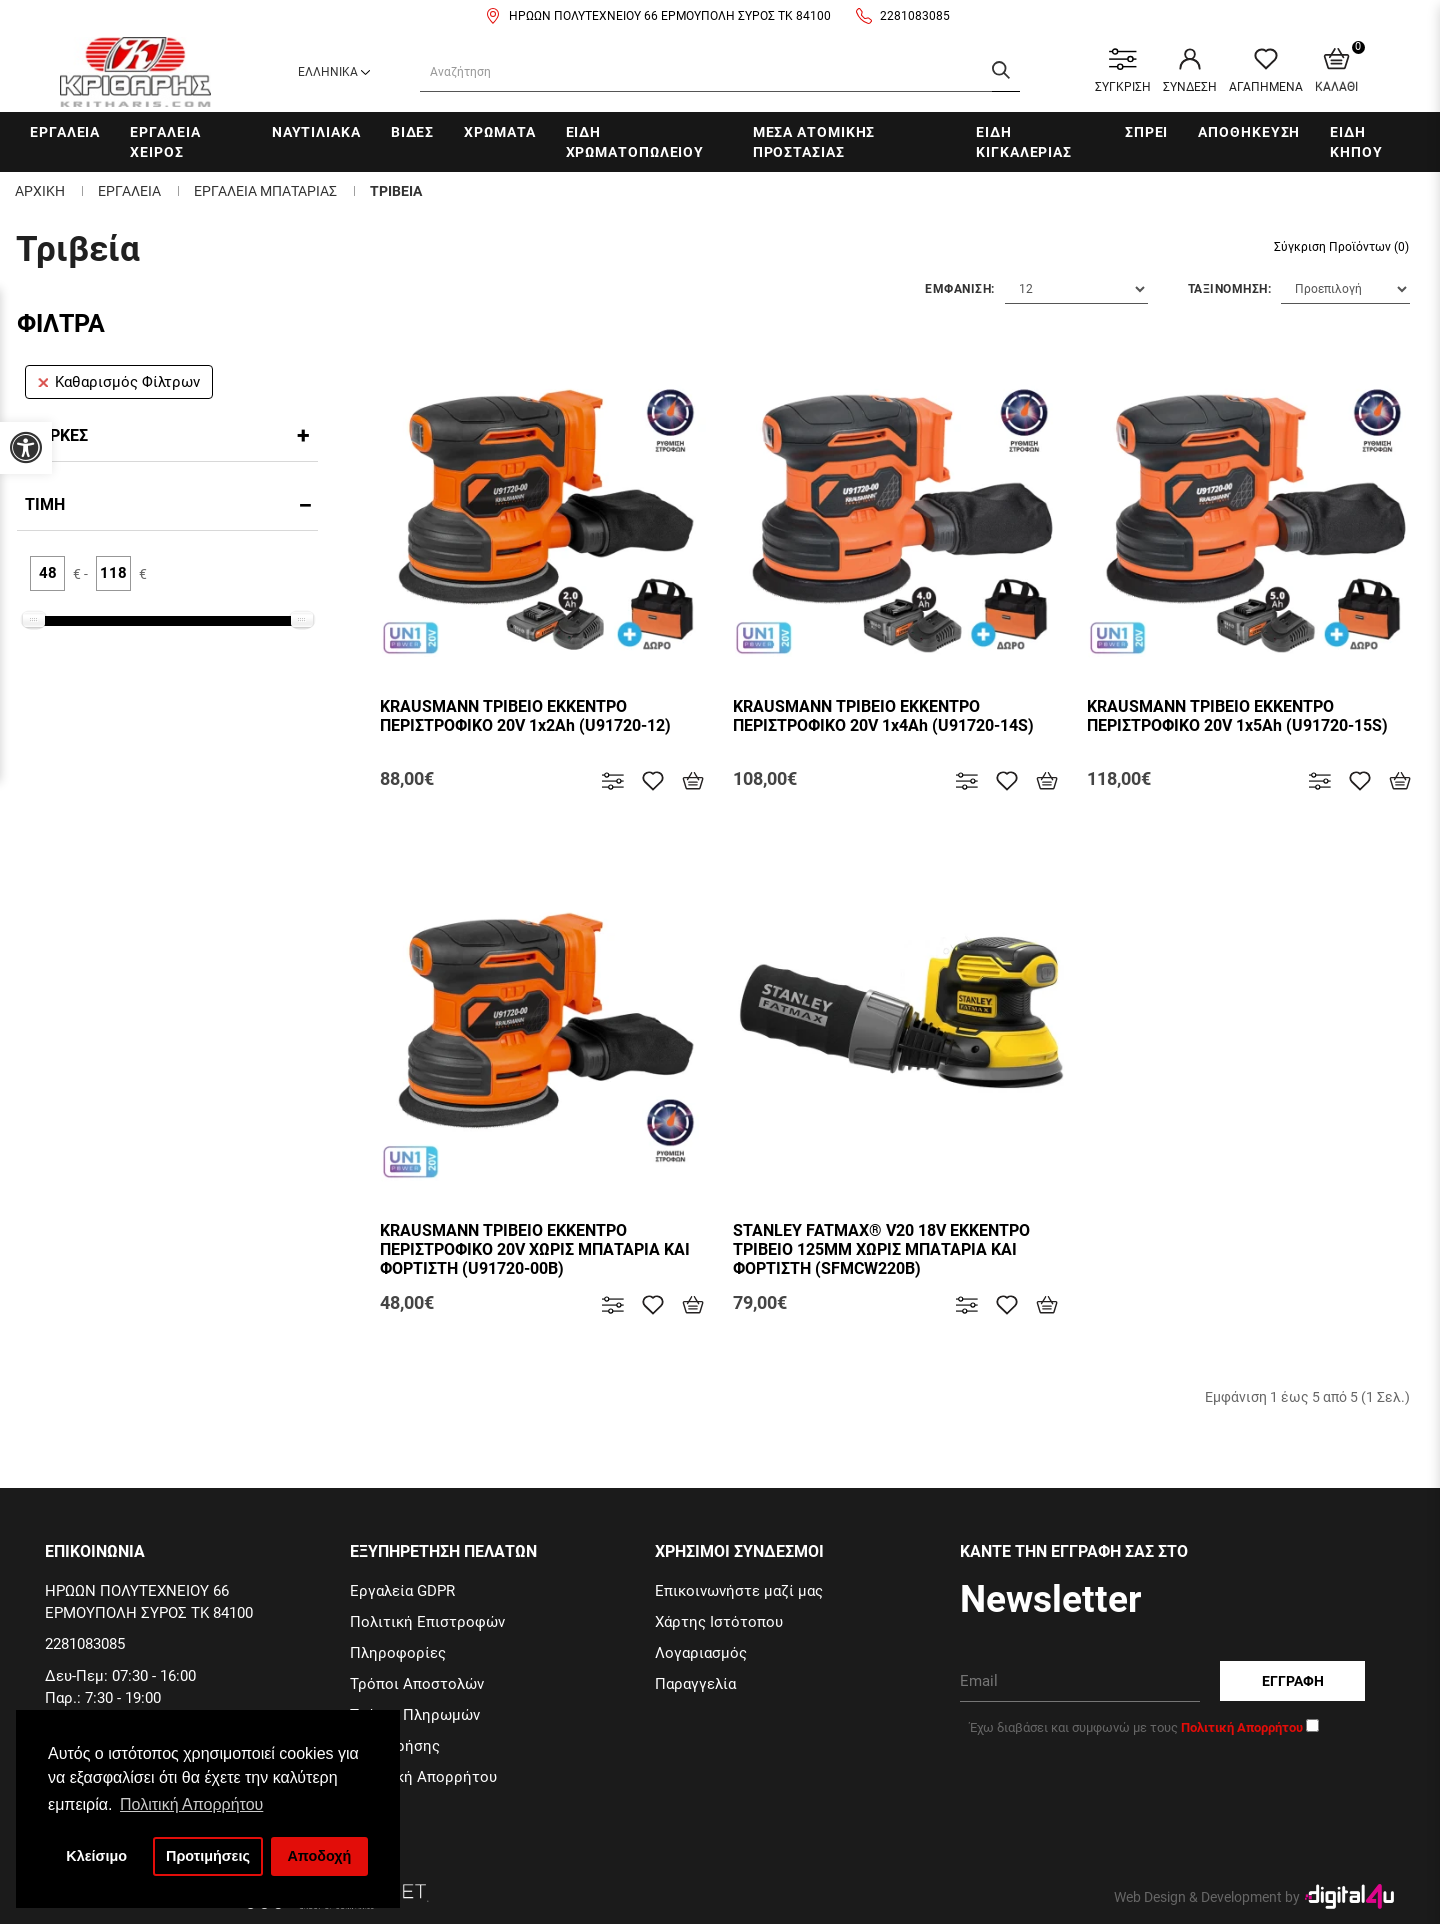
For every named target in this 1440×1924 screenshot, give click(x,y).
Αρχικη (40, 191)
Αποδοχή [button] (319, 1856)
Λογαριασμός (701, 1653)
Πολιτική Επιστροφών (427, 1622)
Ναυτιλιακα (316, 132)
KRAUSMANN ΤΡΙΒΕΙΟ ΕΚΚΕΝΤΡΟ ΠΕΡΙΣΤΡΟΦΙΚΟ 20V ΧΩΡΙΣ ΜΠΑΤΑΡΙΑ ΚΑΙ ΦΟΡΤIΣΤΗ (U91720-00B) (535, 1249)
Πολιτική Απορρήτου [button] (191, 1804)
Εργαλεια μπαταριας (265, 191)
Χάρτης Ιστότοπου (719, 1622)
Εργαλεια (65, 132)
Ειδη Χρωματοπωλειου (635, 142)
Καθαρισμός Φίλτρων (119, 382)
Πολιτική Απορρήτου (423, 1777)
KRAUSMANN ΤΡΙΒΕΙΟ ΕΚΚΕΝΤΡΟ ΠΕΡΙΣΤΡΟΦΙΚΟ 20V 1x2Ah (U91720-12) (525, 716)
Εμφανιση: (960, 289)
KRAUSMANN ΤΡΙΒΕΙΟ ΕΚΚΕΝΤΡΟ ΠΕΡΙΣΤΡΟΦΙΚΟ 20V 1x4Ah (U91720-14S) (883, 716)
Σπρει (1147, 132)
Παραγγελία (695, 1684)
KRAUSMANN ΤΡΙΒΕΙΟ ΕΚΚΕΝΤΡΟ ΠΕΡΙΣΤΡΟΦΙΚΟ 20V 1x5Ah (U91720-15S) (1237, 716)
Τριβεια (396, 191)
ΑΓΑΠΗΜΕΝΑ (1266, 71)
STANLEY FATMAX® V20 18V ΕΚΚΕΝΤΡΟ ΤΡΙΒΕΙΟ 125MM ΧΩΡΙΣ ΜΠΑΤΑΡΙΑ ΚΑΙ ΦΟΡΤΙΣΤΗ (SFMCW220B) (881, 1249)
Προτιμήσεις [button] (208, 1856)
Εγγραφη (1293, 1681)
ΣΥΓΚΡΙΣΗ (1123, 71)
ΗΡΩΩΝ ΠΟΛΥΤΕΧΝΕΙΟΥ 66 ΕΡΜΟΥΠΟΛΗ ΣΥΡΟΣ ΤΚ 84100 (670, 16)
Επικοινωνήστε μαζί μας (739, 1591)
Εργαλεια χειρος (165, 142)
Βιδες (413, 132)
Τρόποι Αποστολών (417, 1684)
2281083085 (915, 16)
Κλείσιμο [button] (96, 1856)
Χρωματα (499, 132)
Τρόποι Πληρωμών (415, 1715)
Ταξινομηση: (1230, 289)
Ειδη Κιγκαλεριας (1024, 142)
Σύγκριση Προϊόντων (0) (1341, 247)
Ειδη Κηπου (1356, 142)
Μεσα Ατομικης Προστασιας (814, 142)
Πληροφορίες (398, 1653)
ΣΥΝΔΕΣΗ (1190, 71)
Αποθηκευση (1249, 132)
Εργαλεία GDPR (402, 1591)
